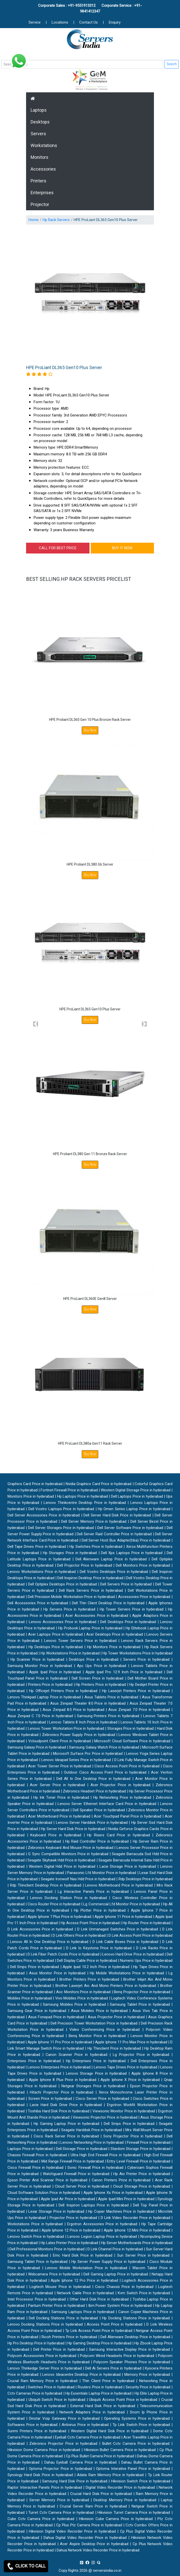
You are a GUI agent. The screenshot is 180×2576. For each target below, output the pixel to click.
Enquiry (115, 22)
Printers (38, 180)
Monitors (39, 157)
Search (172, 63)
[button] (35, 1024)
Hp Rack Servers (56, 220)
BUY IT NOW (122, 548)
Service (35, 22)
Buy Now (90, 730)
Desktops (40, 121)
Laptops (39, 110)
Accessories (43, 169)
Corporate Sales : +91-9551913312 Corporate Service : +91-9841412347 (90, 8)
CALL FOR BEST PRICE (57, 548)
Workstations (44, 145)
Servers (38, 133)
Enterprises (42, 192)
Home (34, 220)
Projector (40, 204)
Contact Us (88, 22)
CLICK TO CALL (26, 2566)
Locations (60, 22)
